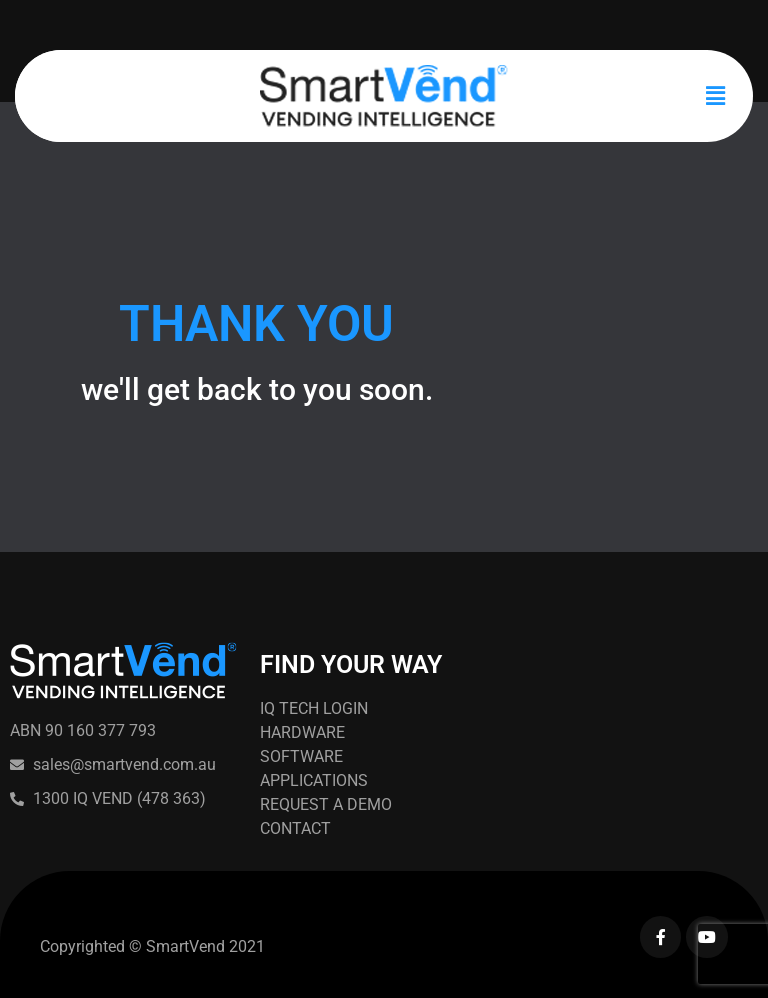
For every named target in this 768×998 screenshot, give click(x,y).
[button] (716, 96)
